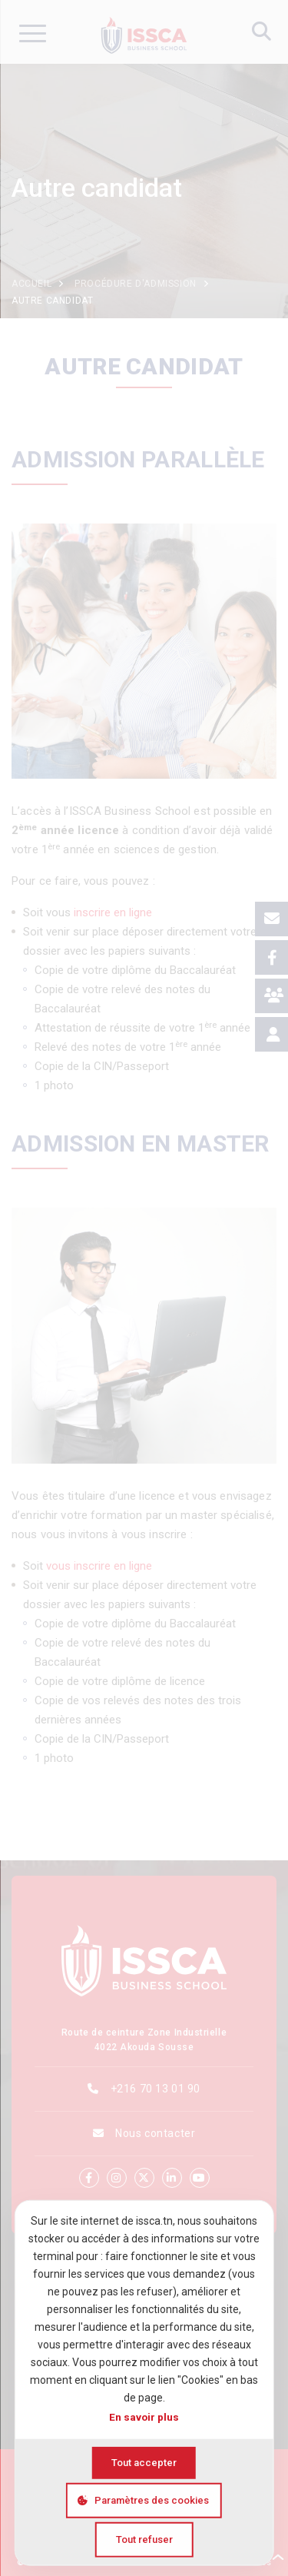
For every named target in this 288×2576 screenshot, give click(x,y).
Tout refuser (144, 2539)
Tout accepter (144, 2462)
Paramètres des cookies (151, 2500)
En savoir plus (144, 2417)
